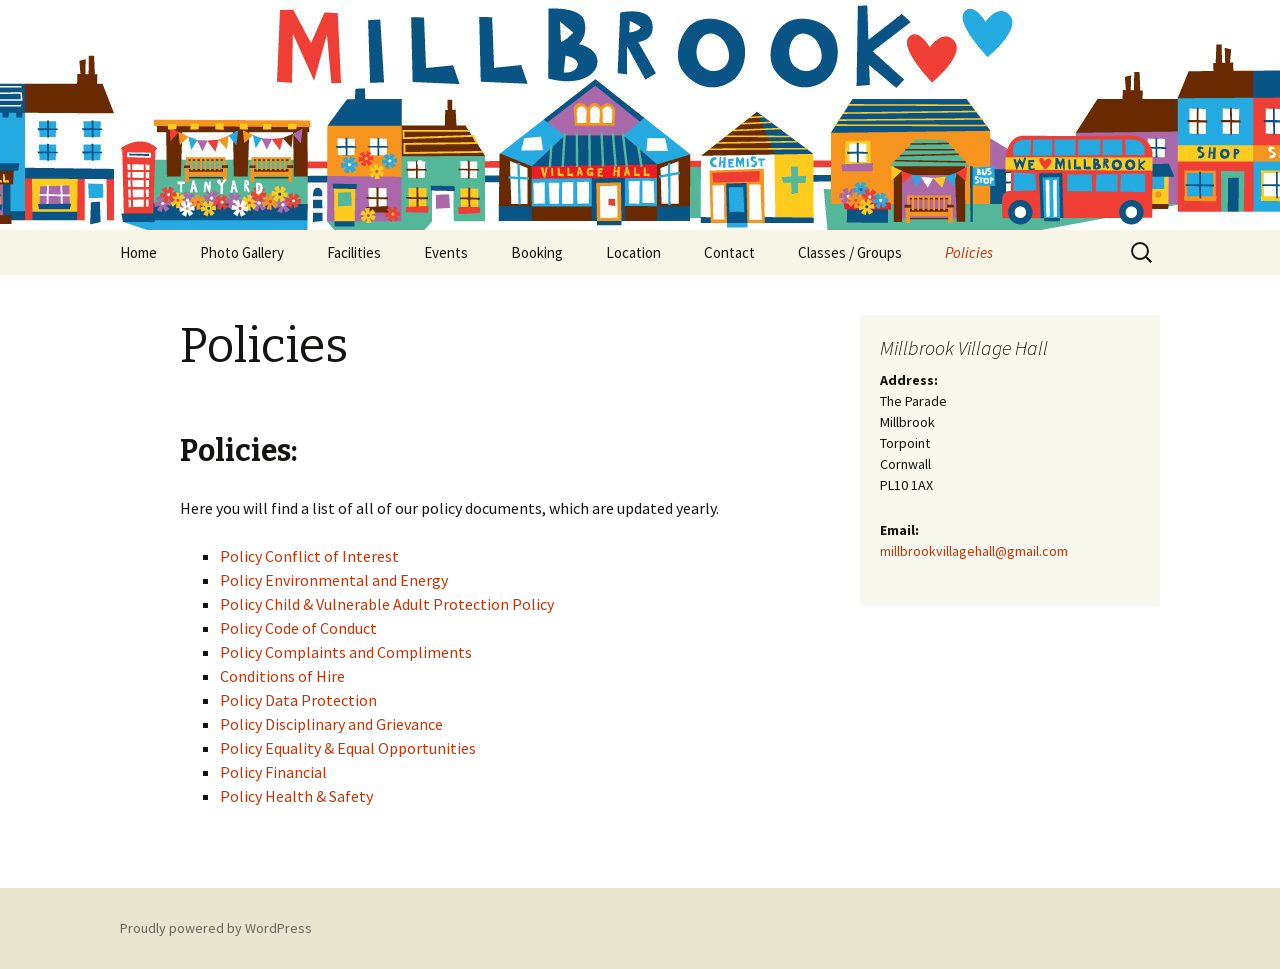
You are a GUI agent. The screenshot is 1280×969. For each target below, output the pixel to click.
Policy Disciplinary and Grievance (331, 724)
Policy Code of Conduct (298, 628)
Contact (729, 252)
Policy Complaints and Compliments (346, 652)
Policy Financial (273, 772)
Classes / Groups (850, 252)
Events (446, 252)
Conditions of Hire (282, 676)
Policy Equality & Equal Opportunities (348, 748)
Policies (969, 252)
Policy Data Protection (298, 700)
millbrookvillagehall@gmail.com (974, 551)
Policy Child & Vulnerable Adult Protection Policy (387, 604)
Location (633, 252)
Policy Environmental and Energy (334, 580)
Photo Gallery (242, 252)
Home (138, 252)
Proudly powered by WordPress (216, 928)
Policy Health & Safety (296, 796)
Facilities (354, 252)
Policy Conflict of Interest (309, 556)
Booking (537, 252)
